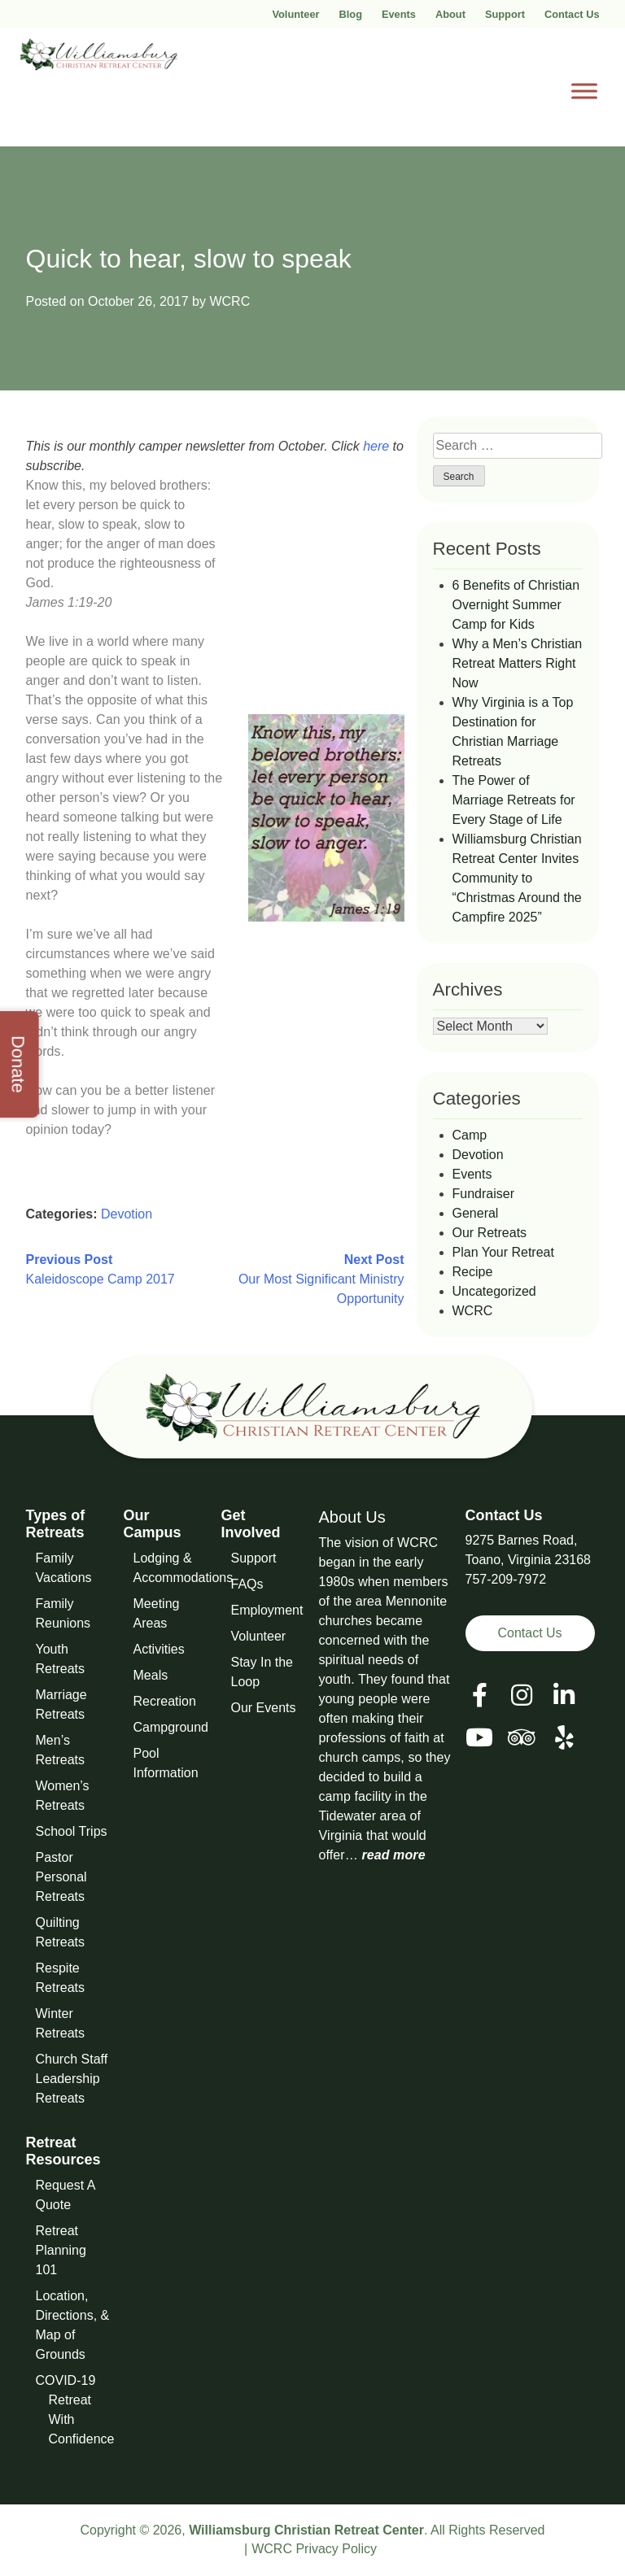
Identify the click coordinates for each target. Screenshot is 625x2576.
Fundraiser (483, 1194)
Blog (350, 14)
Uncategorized (494, 1291)
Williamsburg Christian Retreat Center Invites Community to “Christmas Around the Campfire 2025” (517, 878)
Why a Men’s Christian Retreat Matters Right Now (517, 663)
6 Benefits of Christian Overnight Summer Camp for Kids (516, 604)
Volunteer (295, 14)
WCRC (229, 301)
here (376, 446)
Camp (469, 1135)
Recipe (472, 1272)
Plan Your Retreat (503, 1252)
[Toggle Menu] (584, 90)
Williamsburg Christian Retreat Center (306, 2530)
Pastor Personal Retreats (61, 1876)
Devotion (126, 1214)
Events (399, 14)
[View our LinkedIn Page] (564, 1695)
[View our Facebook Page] (479, 1695)
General (475, 1213)
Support (505, 14)
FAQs (247, 1584)
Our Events (263, 1708)
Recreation (164, 1701)
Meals (150, 1675)
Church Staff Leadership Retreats (72, 2078)
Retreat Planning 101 (61, 2250)
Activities (159, 1649)
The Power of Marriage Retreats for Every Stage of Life (513, 800)
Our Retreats (489, 1233)
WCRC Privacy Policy (314, 2549)
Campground (171, 1727)
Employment (267, 1610)
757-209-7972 (506, 1579)
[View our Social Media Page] (521, 1695)
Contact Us (572, 14)
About (450, 14)
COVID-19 (66, 2380)
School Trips (71, 1831)
